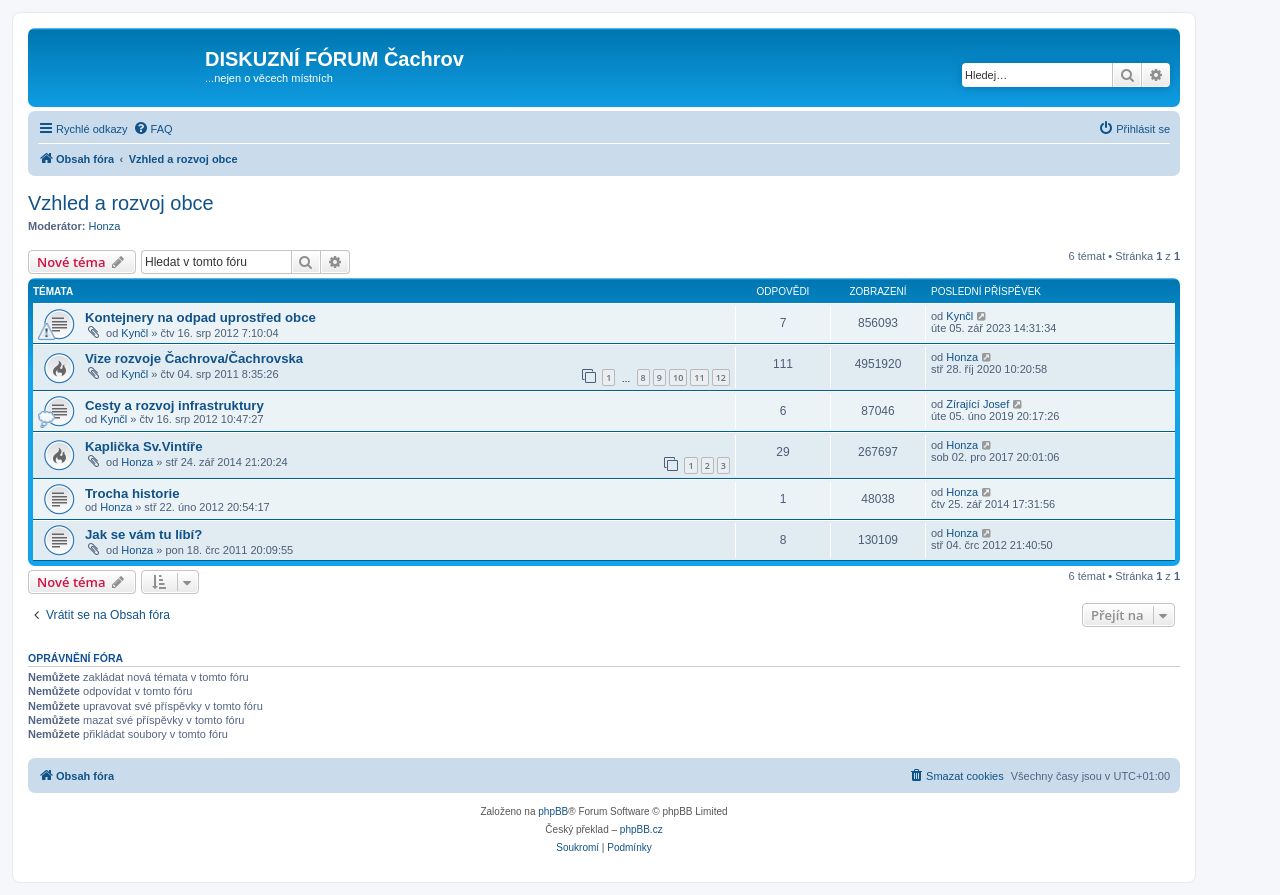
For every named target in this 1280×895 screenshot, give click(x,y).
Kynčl (134, 333)
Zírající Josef (977, 404)
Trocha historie (132, 493)
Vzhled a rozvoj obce (121, 203)
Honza (105, 226)
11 (699, 377)
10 (678, 377)
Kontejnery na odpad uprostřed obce (200, 317)
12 (721, 377)
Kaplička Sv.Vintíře (144, 446)
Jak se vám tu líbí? (143, 534)
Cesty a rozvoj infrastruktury (174, 405)
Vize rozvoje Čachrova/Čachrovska (194, 358)
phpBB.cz (641, 829)
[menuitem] (153, 129)
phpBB (553, 811)
